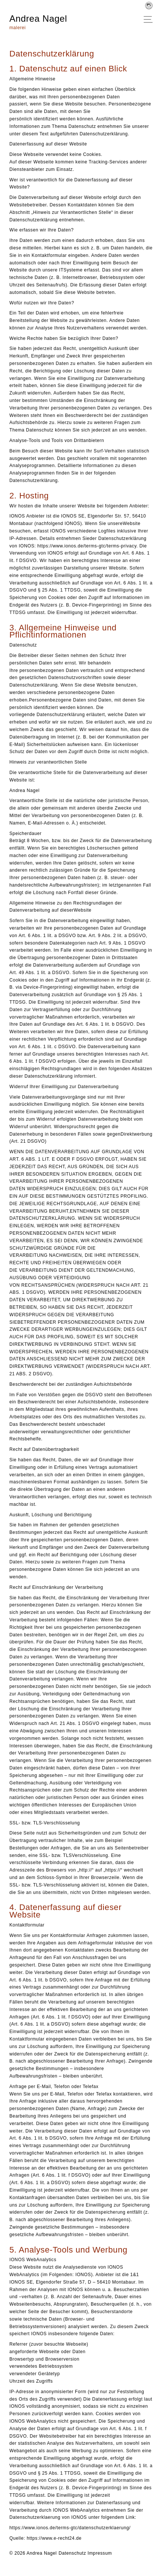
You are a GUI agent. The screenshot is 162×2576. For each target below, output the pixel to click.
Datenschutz (72, 2553)
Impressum (100, 2553)
